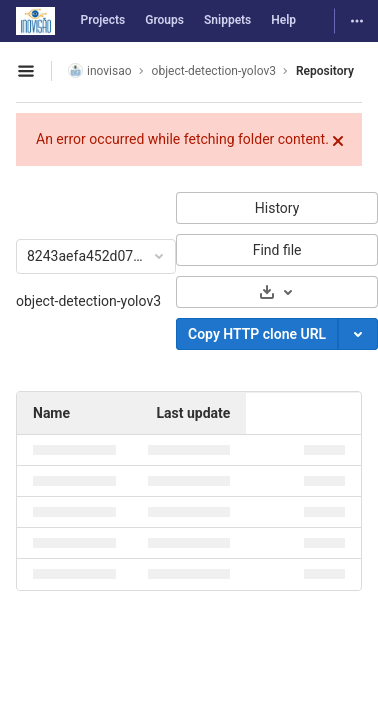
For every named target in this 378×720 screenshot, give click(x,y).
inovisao (100, 70)
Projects (103, 20)
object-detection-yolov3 (88, 301)
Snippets (227, 20)
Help (283, 20)
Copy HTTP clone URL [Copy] (257, 334)
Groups (164, 20)
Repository (325, 71)
